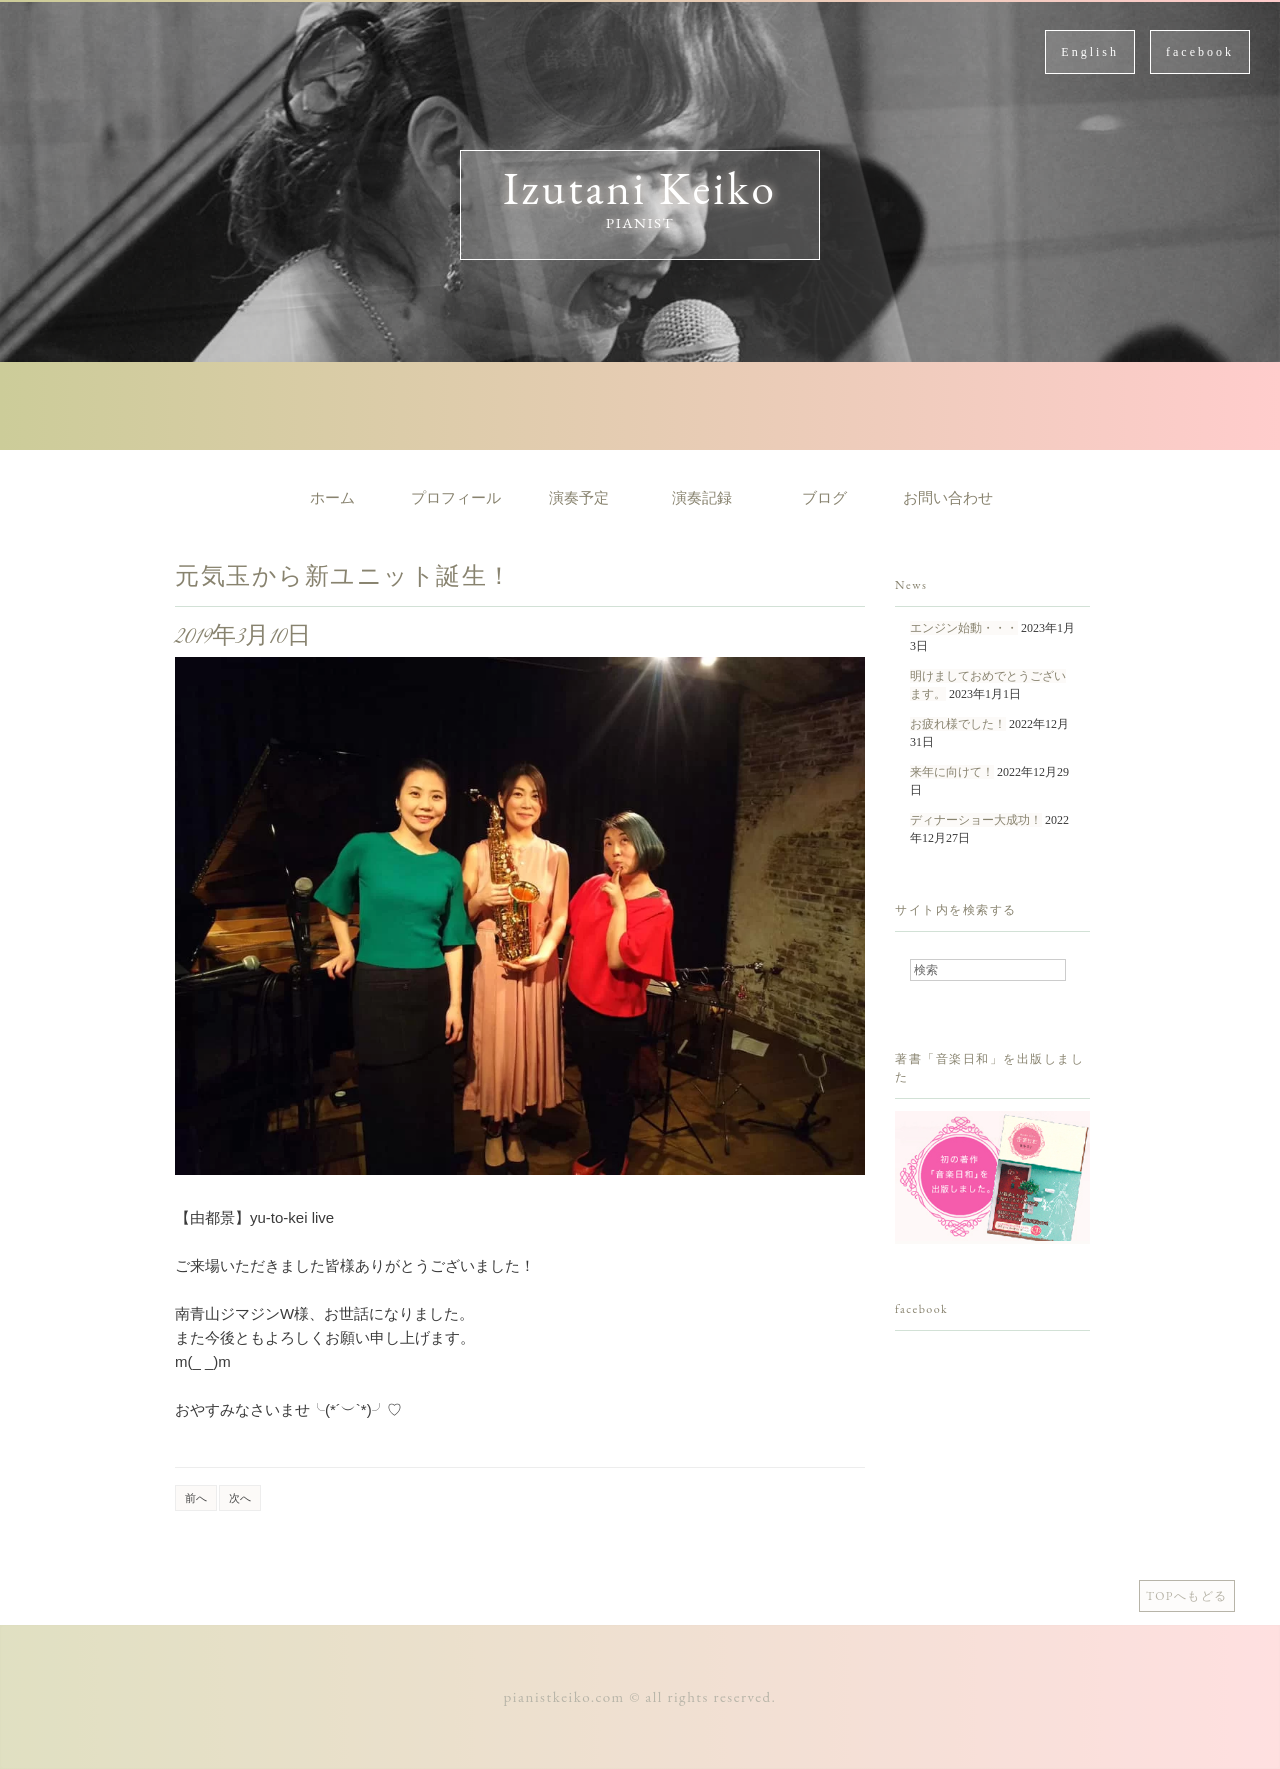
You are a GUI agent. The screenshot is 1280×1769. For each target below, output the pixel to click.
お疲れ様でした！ (958, 724)
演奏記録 (702, 498)
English (1090, 52)
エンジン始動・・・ (964, 628)
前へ (196, 1498)
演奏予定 (579, 498)
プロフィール (456, 498)
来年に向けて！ (952, 772)
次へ (240, 1498)
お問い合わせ (948, 498)
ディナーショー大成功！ (976, 820)
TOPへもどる (1187, 1596)
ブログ (824, 498)
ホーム (332, 498)
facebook (1200, 52)
